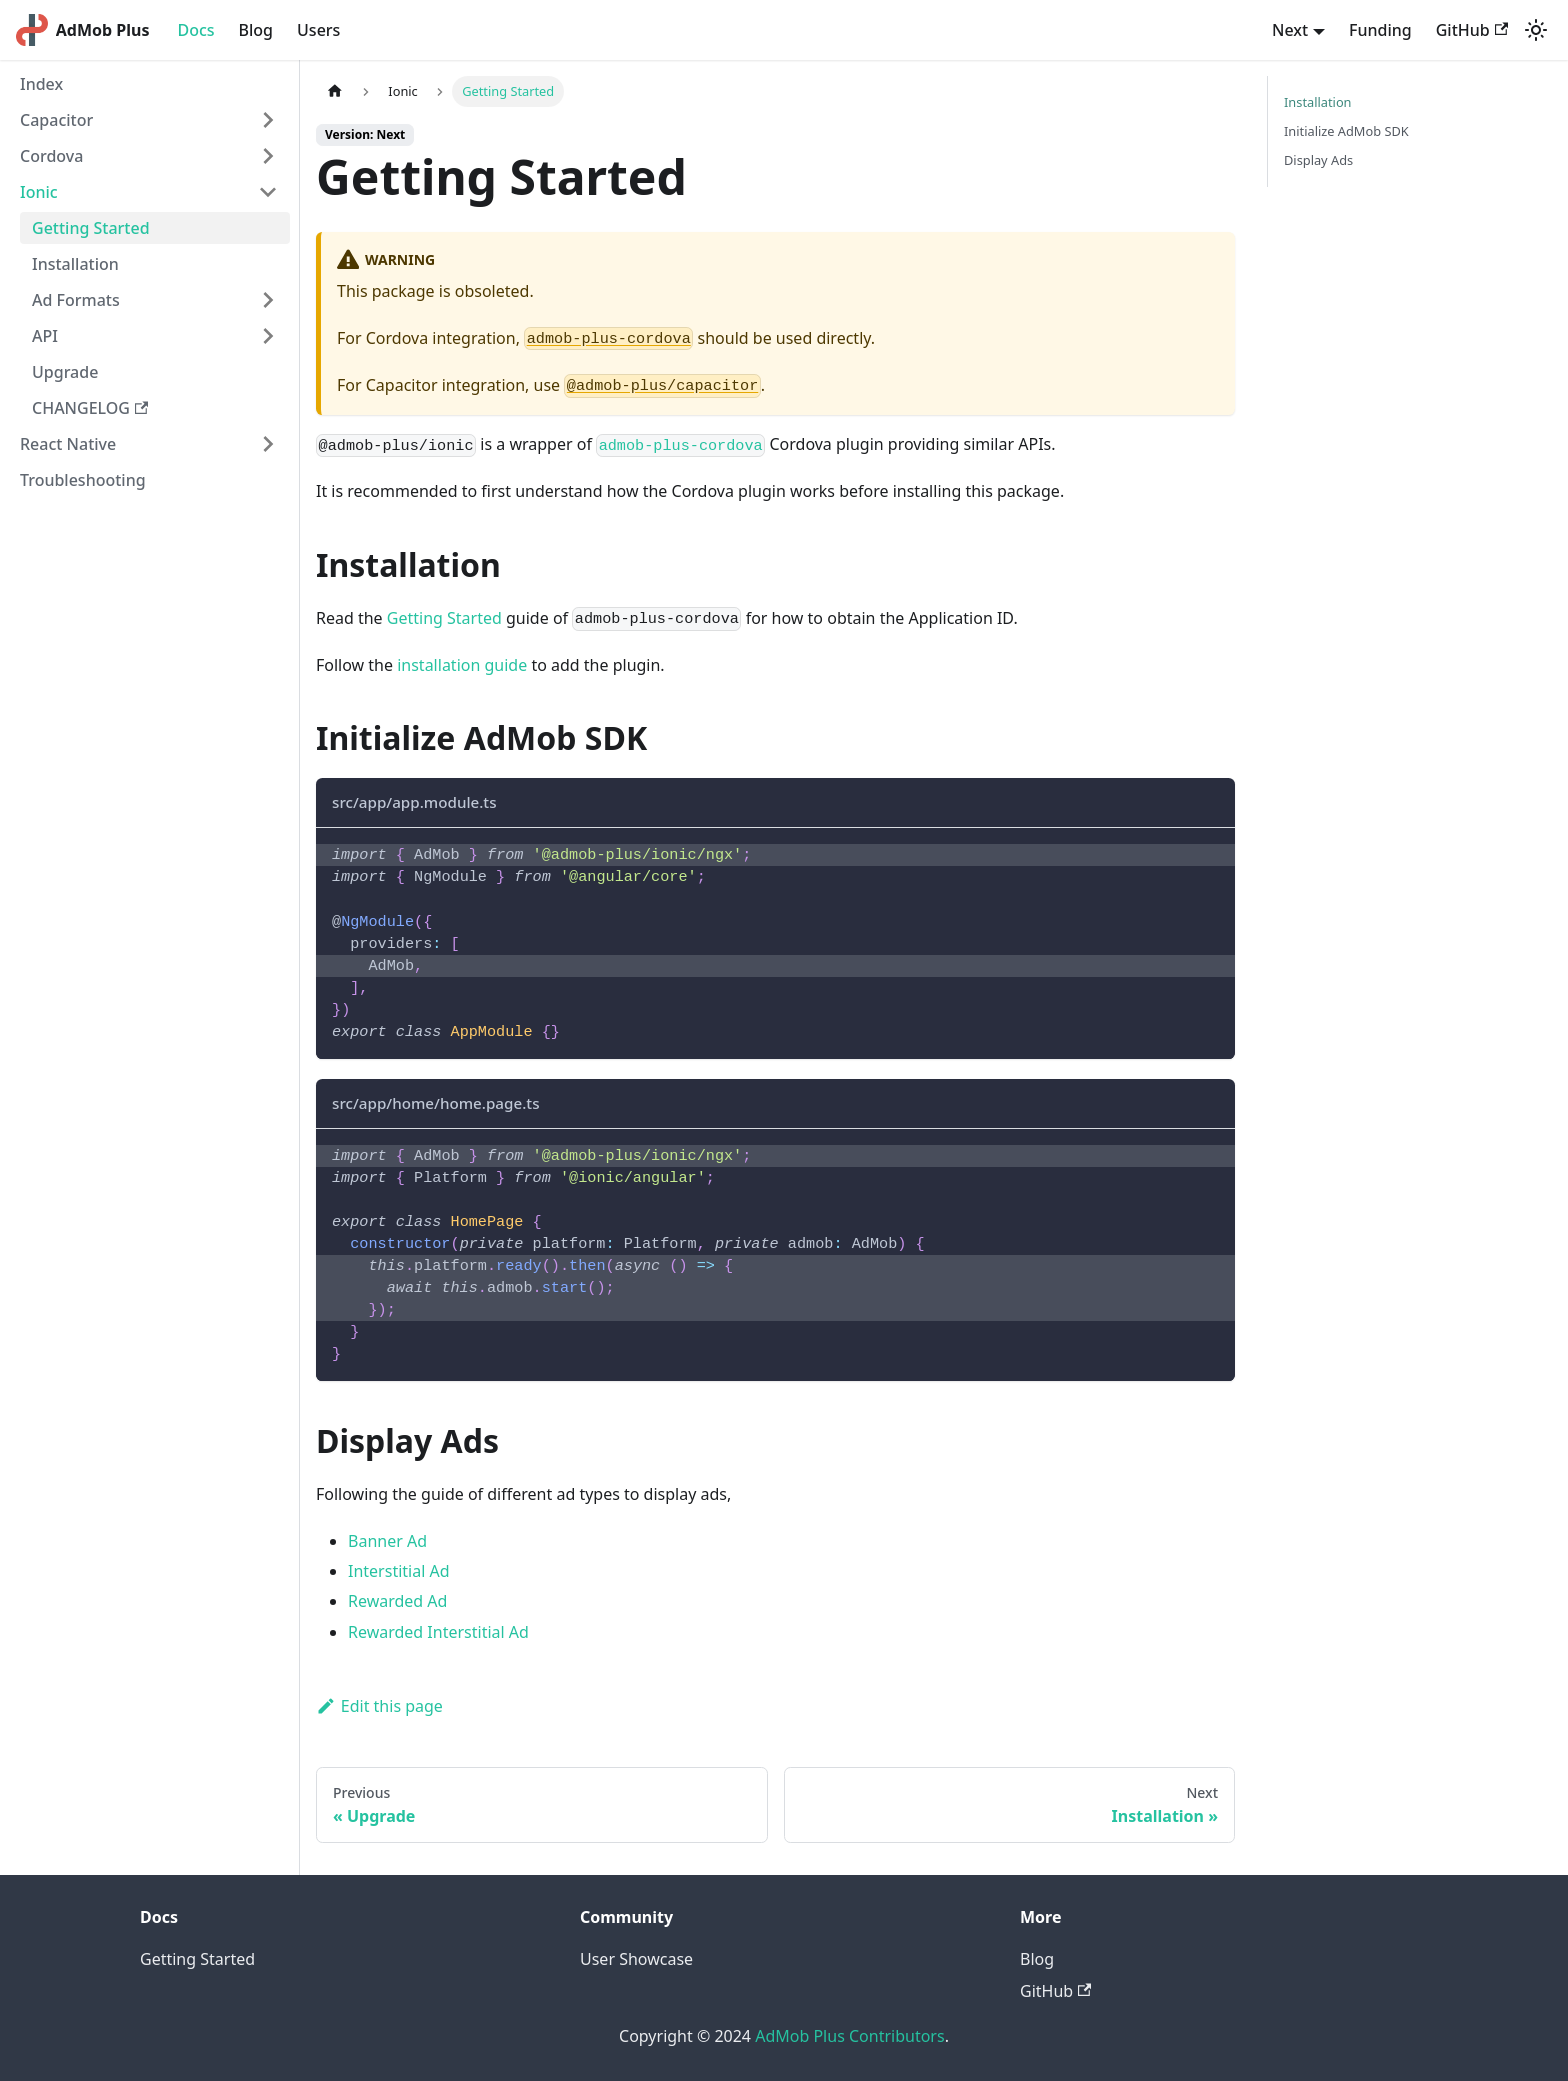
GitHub (1472, 30)
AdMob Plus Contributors (849, 2036)
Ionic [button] (39, 192)
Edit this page (379, 1706)
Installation (75, 264)
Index (41, 84)
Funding (1380, 30)
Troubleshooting (83, 480)
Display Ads (1318, 160)
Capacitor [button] (56, 120)
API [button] (45, 336)
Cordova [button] (51, 156)
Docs (195, 30)
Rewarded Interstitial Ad (438, 1632)
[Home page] (335, 91)
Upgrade (65, 372)
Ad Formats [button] (76, 300)
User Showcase (636, 1959)
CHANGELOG (90, 408)
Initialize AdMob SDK (1346, 131)
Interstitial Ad (399, 1571)
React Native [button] (68, 444)
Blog (256, 30)
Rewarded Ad (397, 1601)
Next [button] (1290, 30)
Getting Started (91, 228)
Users (318, 30)
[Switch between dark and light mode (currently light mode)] (1536, 30)
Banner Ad (387, 1541)
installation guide (462, 665)
